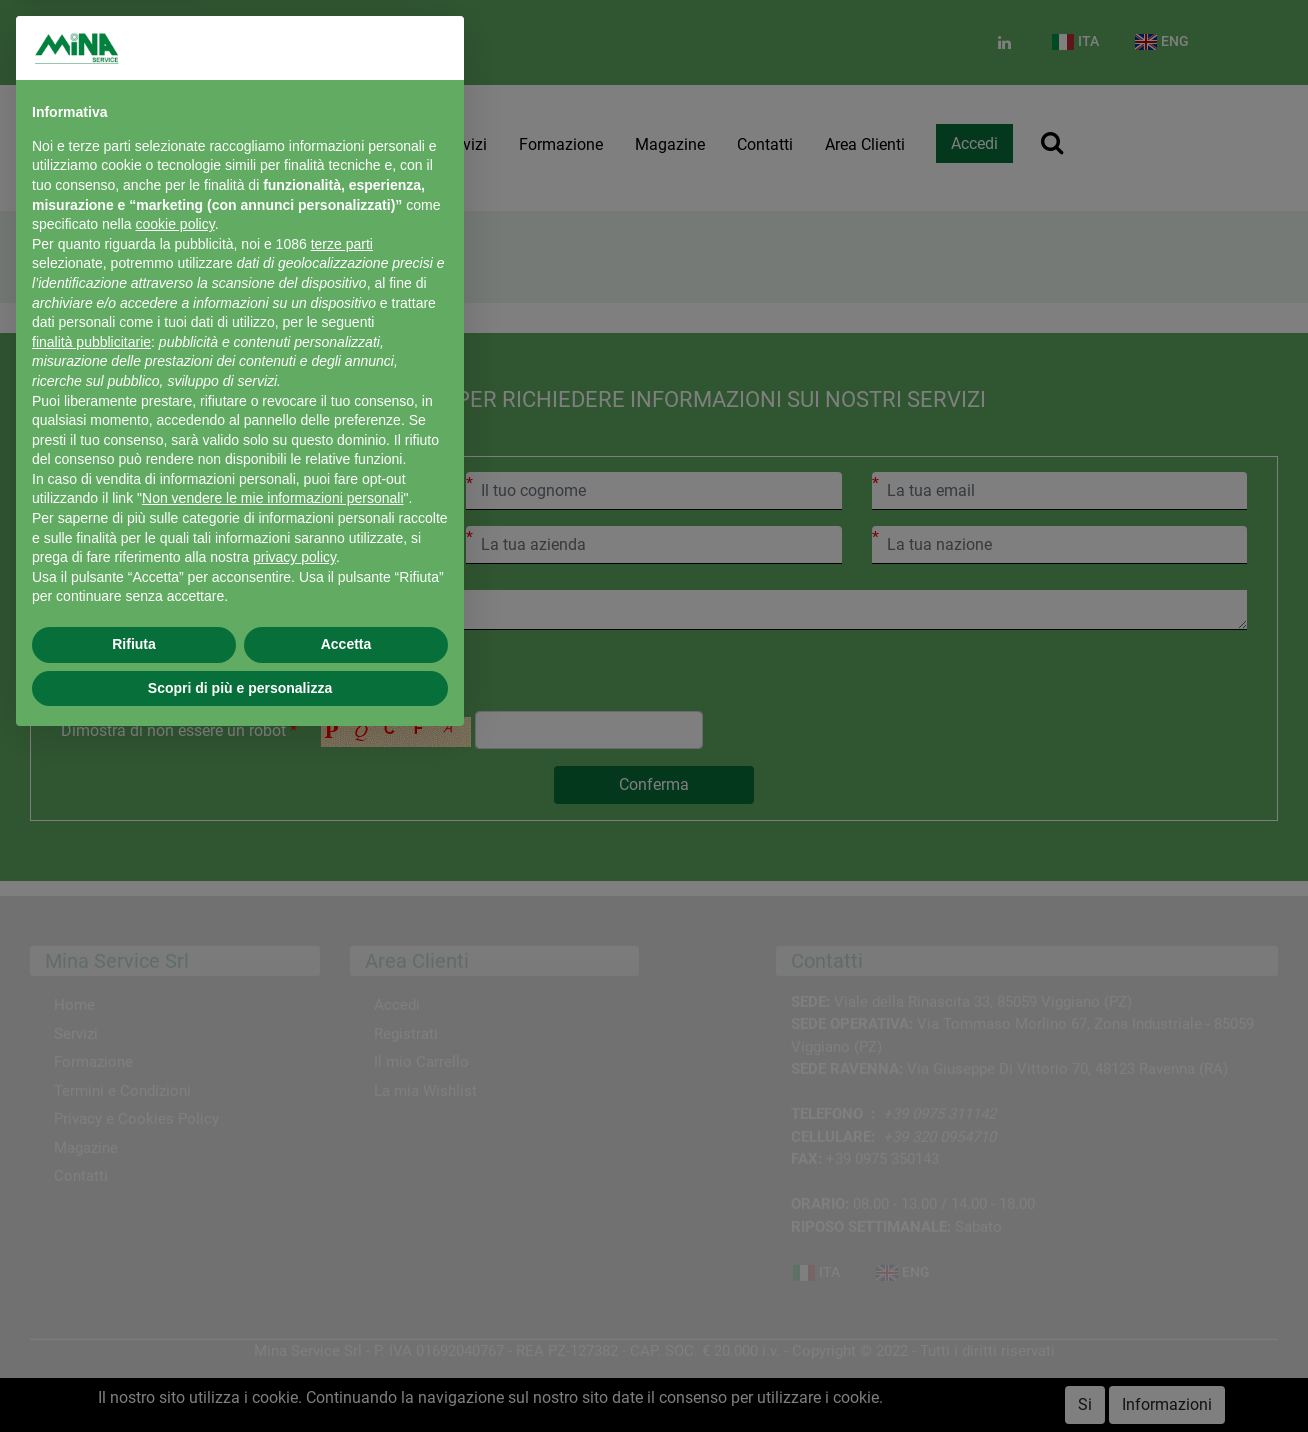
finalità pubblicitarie (91, 342)
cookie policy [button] (175, 224)
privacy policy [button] (294, 557)
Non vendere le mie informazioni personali (272, 498)
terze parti (342, 244)
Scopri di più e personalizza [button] (240, 688)
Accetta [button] (346, 644)
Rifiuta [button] (134, 644)
